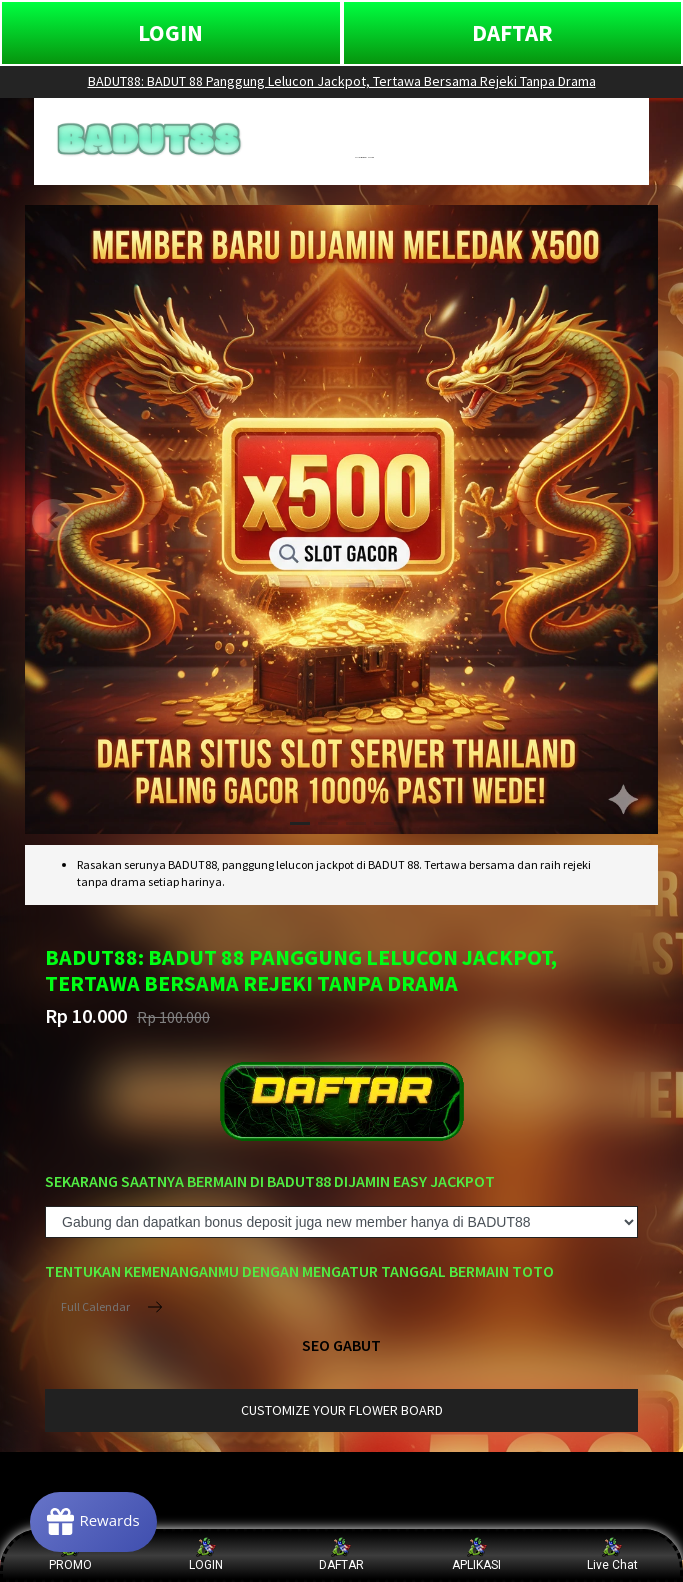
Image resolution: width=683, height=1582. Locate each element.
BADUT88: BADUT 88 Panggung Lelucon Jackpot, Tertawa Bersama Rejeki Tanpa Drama (342, 81)
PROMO (70, 1554)
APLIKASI (476, 1554)
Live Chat (612, 1554)
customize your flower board (342, 1410)
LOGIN (170, 32)
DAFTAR (512, 32)
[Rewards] (93, 1522)
